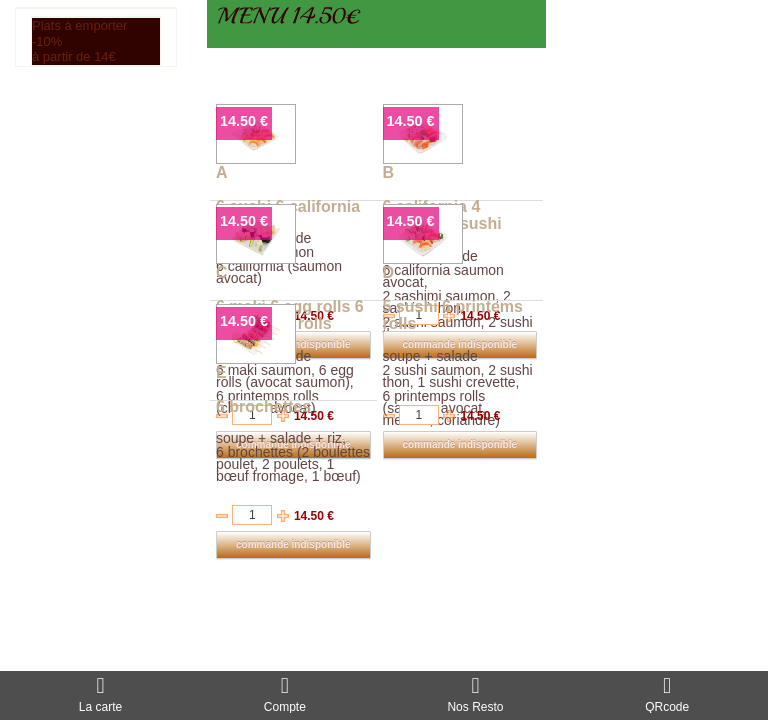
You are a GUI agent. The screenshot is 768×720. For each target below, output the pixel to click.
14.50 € (244, 121)
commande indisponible (460, 444)
